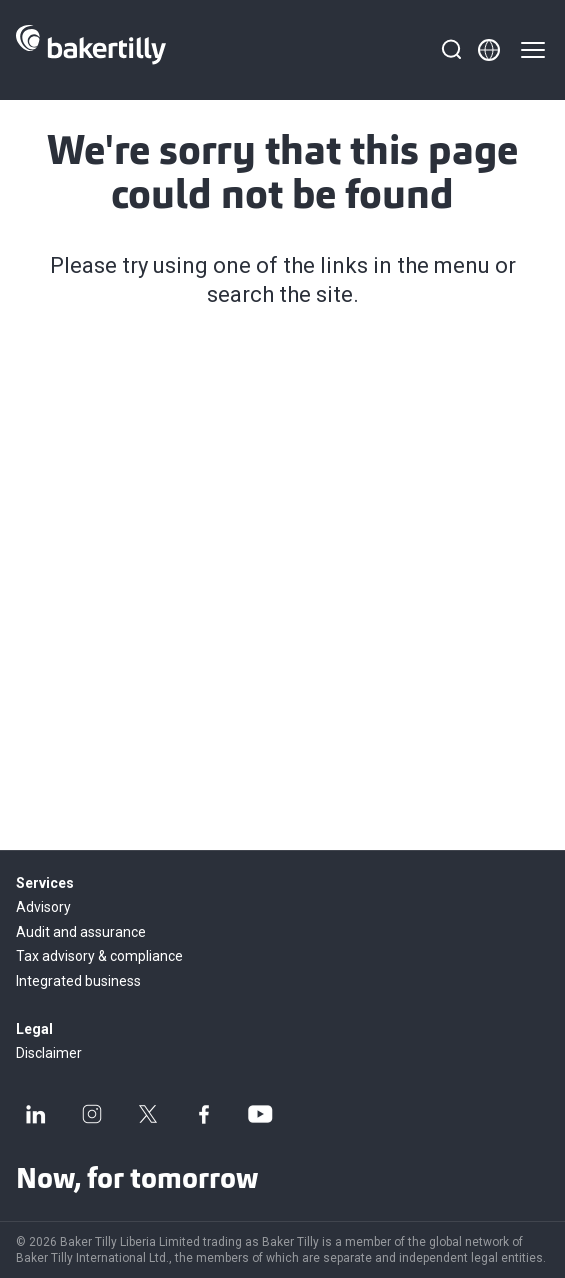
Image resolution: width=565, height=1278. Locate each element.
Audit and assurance (81, 932)
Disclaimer (49, 1053)
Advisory (43, 907)
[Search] (451, 50)
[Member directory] (489, 50)
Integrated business (78, 981)
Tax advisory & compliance (99, 956)
